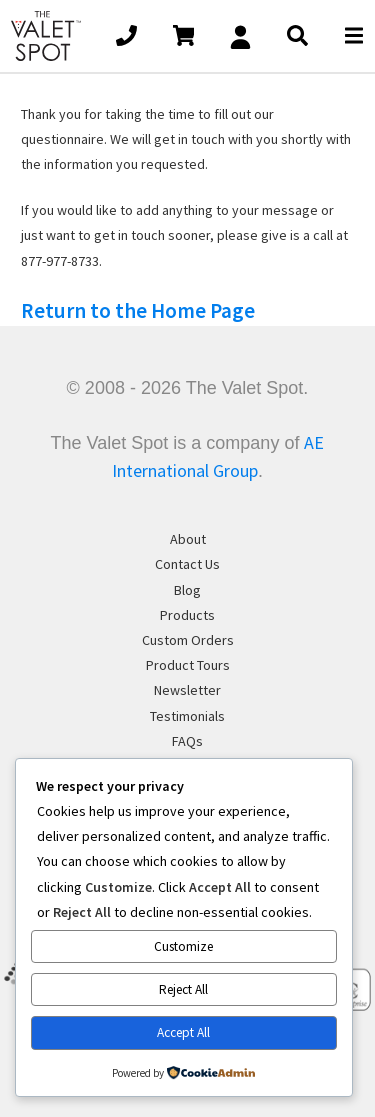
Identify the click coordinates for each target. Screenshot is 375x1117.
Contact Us (187, 564)
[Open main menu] (353, 35)
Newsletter (187, 690)
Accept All (183, 1032)
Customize (183, 946)
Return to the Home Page (138, 310)
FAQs (187, 741)
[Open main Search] (297, 35)
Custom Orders (188, 640)
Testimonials (187, 716)
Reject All (183, 989)
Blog (187, 590)
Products (187, 615)
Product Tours (188, 665)
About (188, 539)
